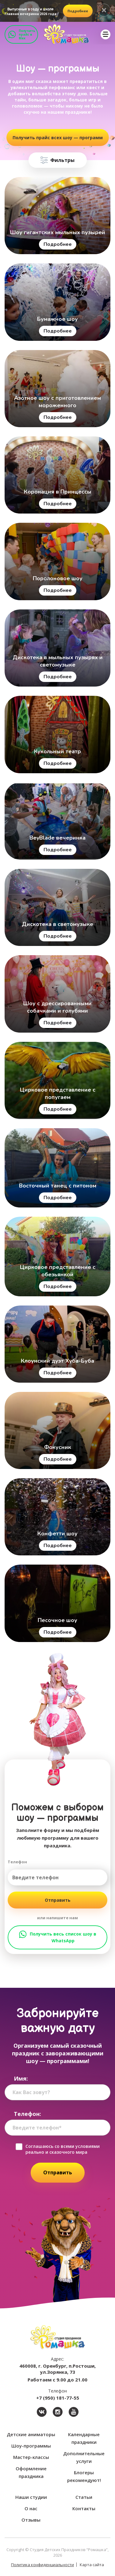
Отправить (58, 1900)
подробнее (77, 11)
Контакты (83, 2508)
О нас (31, 2508)
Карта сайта (92, 2564)
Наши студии (31, 2497)
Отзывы (30, 2520)
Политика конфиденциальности (42, 2564)
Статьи (83, 2497)
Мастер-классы (31, 2457)
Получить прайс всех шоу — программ (58, 137)
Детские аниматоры (31, 2434)
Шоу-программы (31, 2446)
